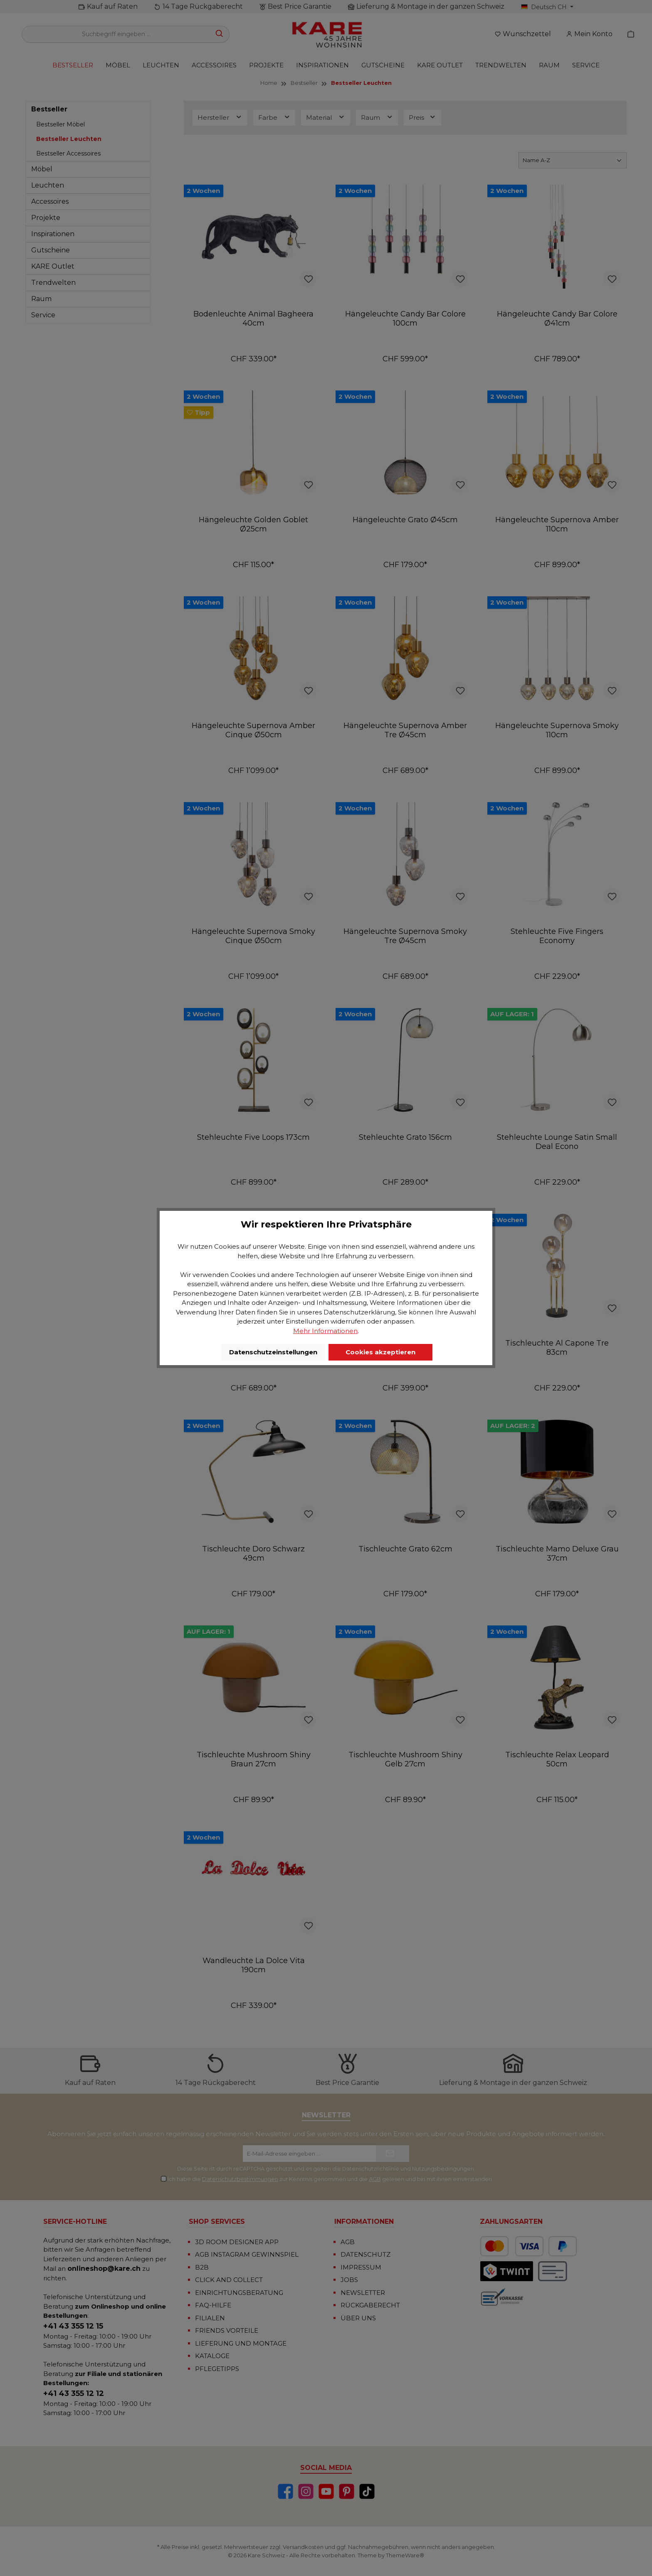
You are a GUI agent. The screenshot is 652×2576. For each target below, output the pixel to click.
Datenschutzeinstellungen (273, 1352)
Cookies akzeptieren (380, 1352)
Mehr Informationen (325, 1331)
